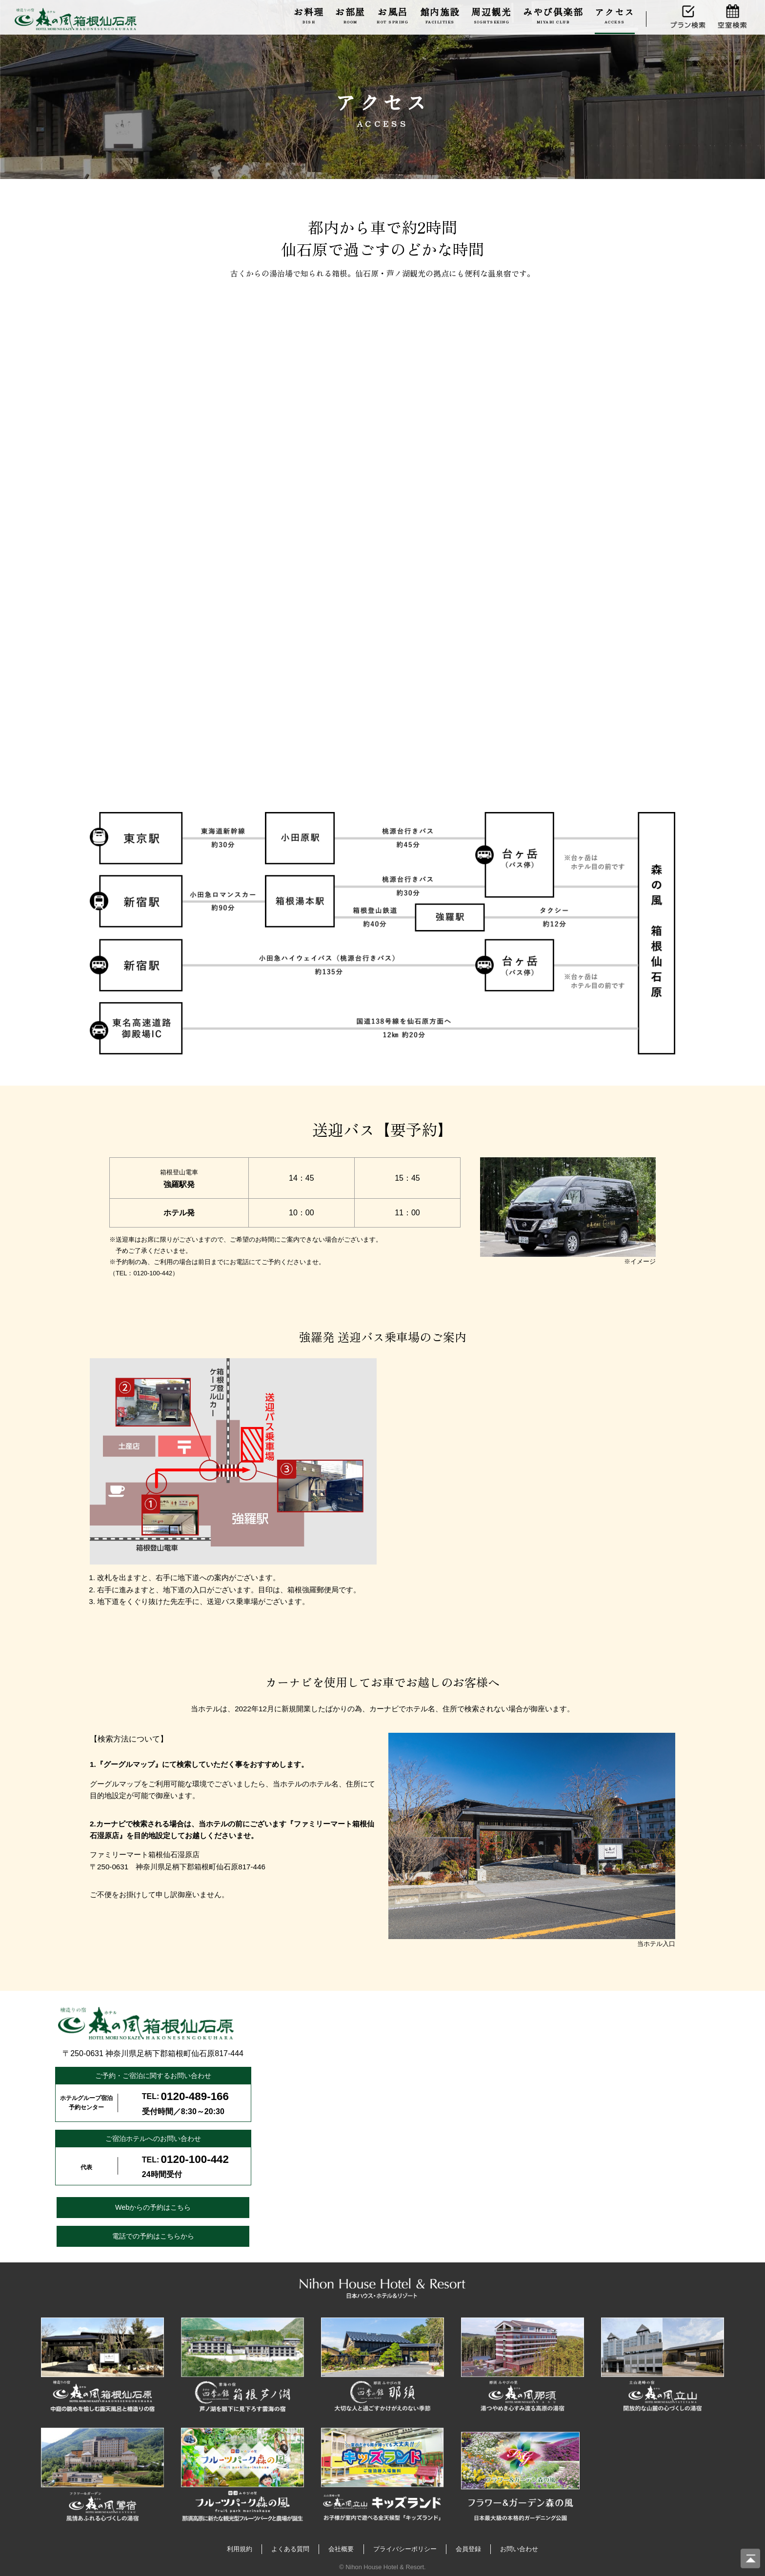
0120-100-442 (195, 2159)
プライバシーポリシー (405, 2549)
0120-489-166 (195, 2096)
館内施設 (440, 15)
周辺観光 (491, 15)
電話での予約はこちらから (153, 2236)
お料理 (309, 15)
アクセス (615, 15)
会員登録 (468, 2549)
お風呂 (392, 15)
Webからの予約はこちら (153, 2207)
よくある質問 (290, 2549)
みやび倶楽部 (553, 15)
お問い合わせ (519, 2549)
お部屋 (350, 15)
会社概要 (341, 2549)
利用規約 (239, 2549)
